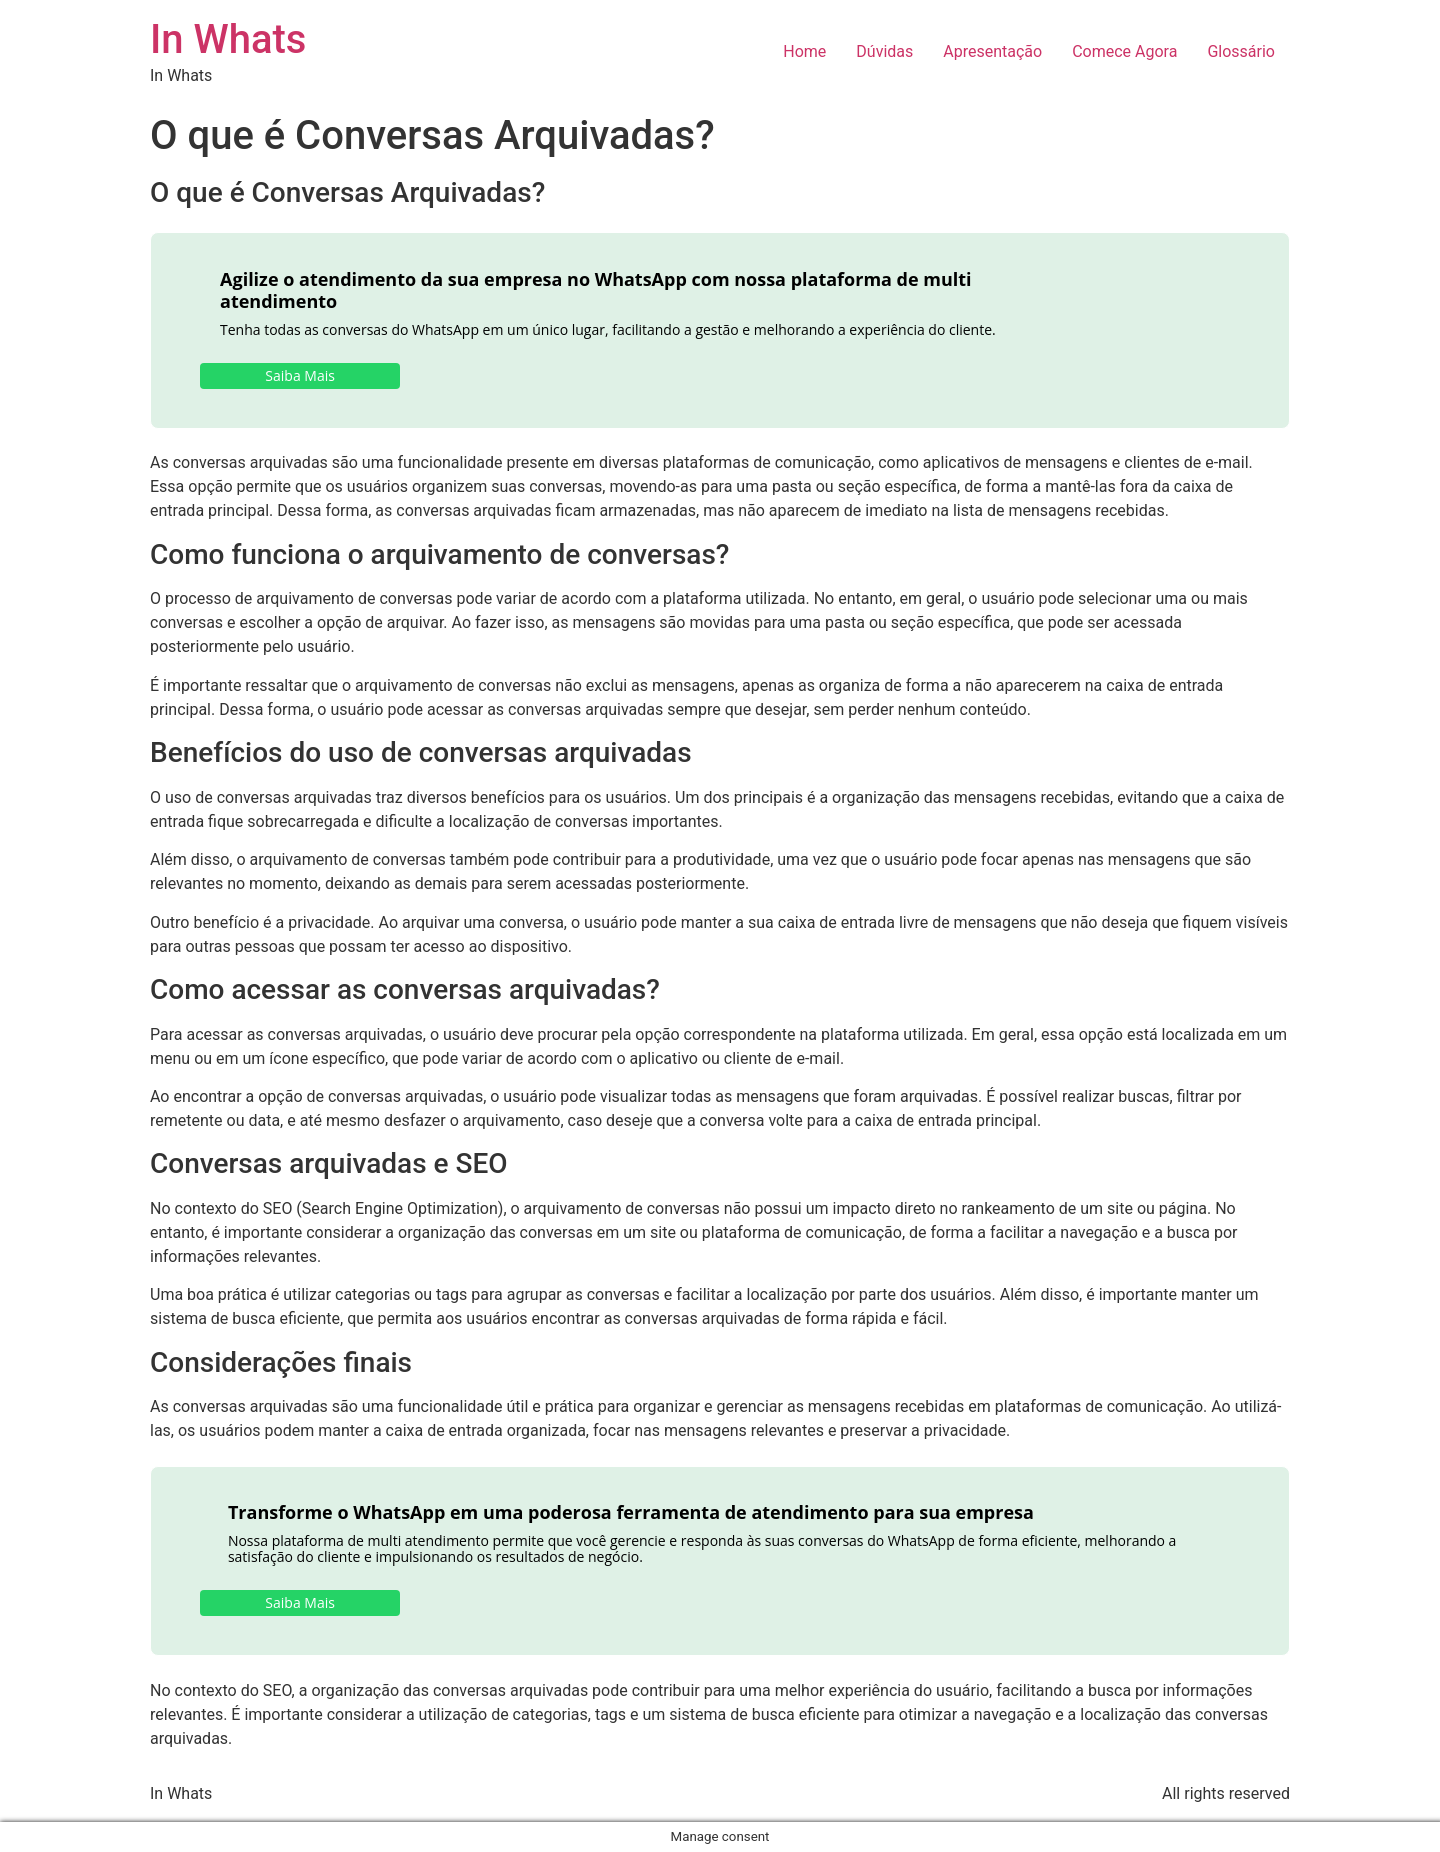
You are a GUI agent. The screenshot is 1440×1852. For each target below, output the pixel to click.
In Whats (228, 39)
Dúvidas (884, 51)
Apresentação (992, 51)
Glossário (1241, 51)
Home (804, 51)
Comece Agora (1124, 51)
